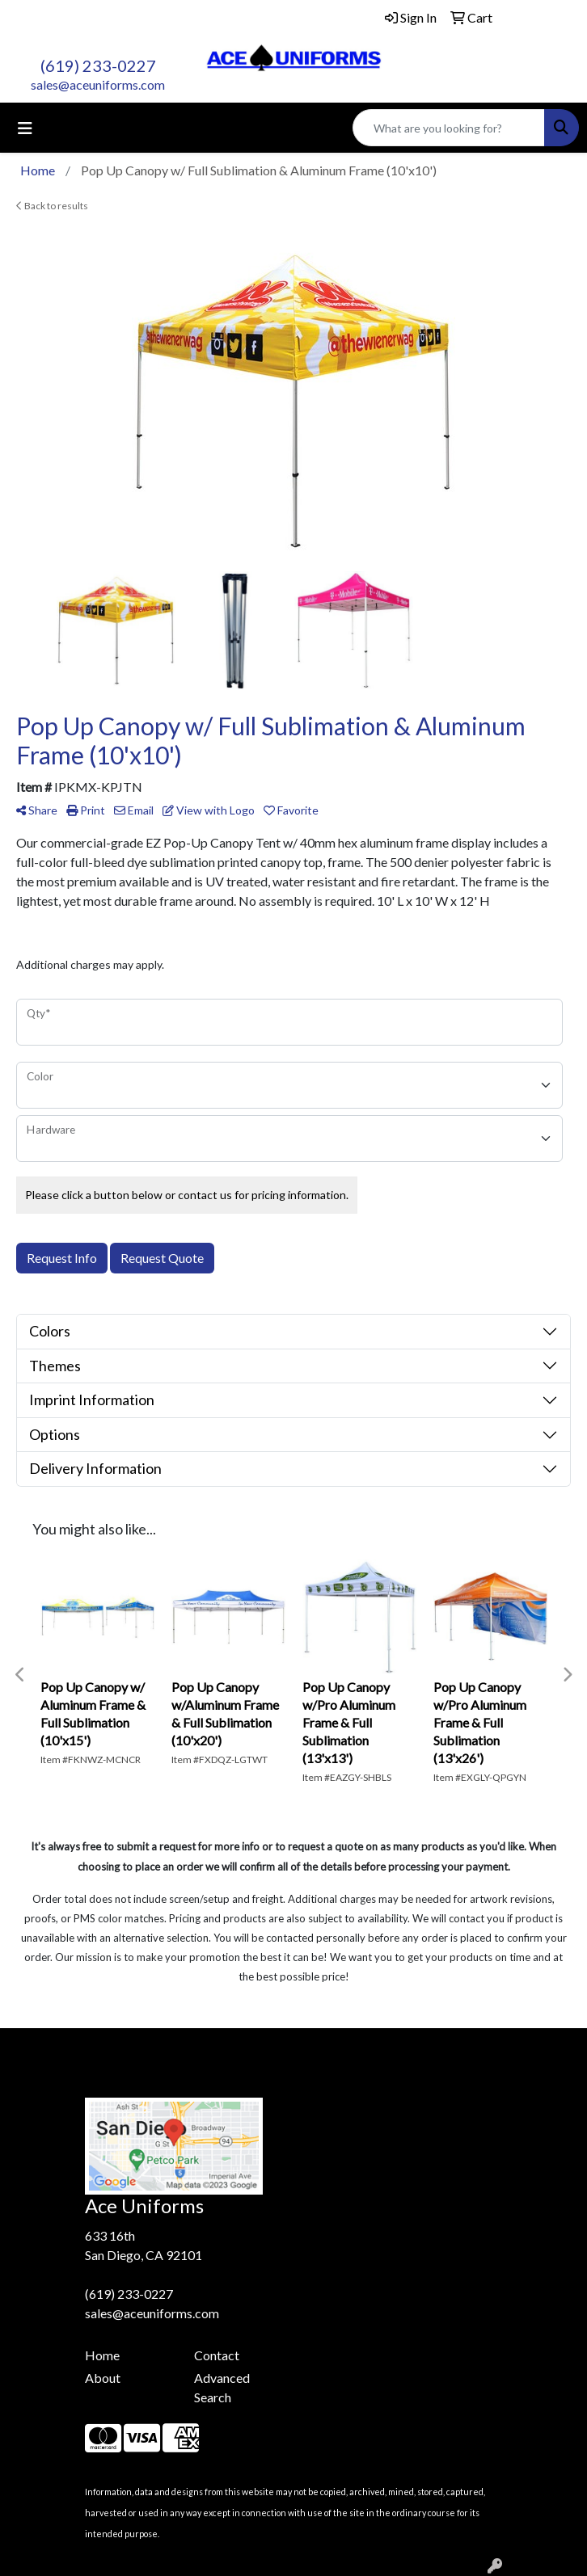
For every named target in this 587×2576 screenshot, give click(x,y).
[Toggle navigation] (25, 128)
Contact (216, 2355)
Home (102, 2355)
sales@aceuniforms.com (98, 84)
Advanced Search (222, 2387)
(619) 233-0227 (98, 65)
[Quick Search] (449, 127)
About (102, 2377)
